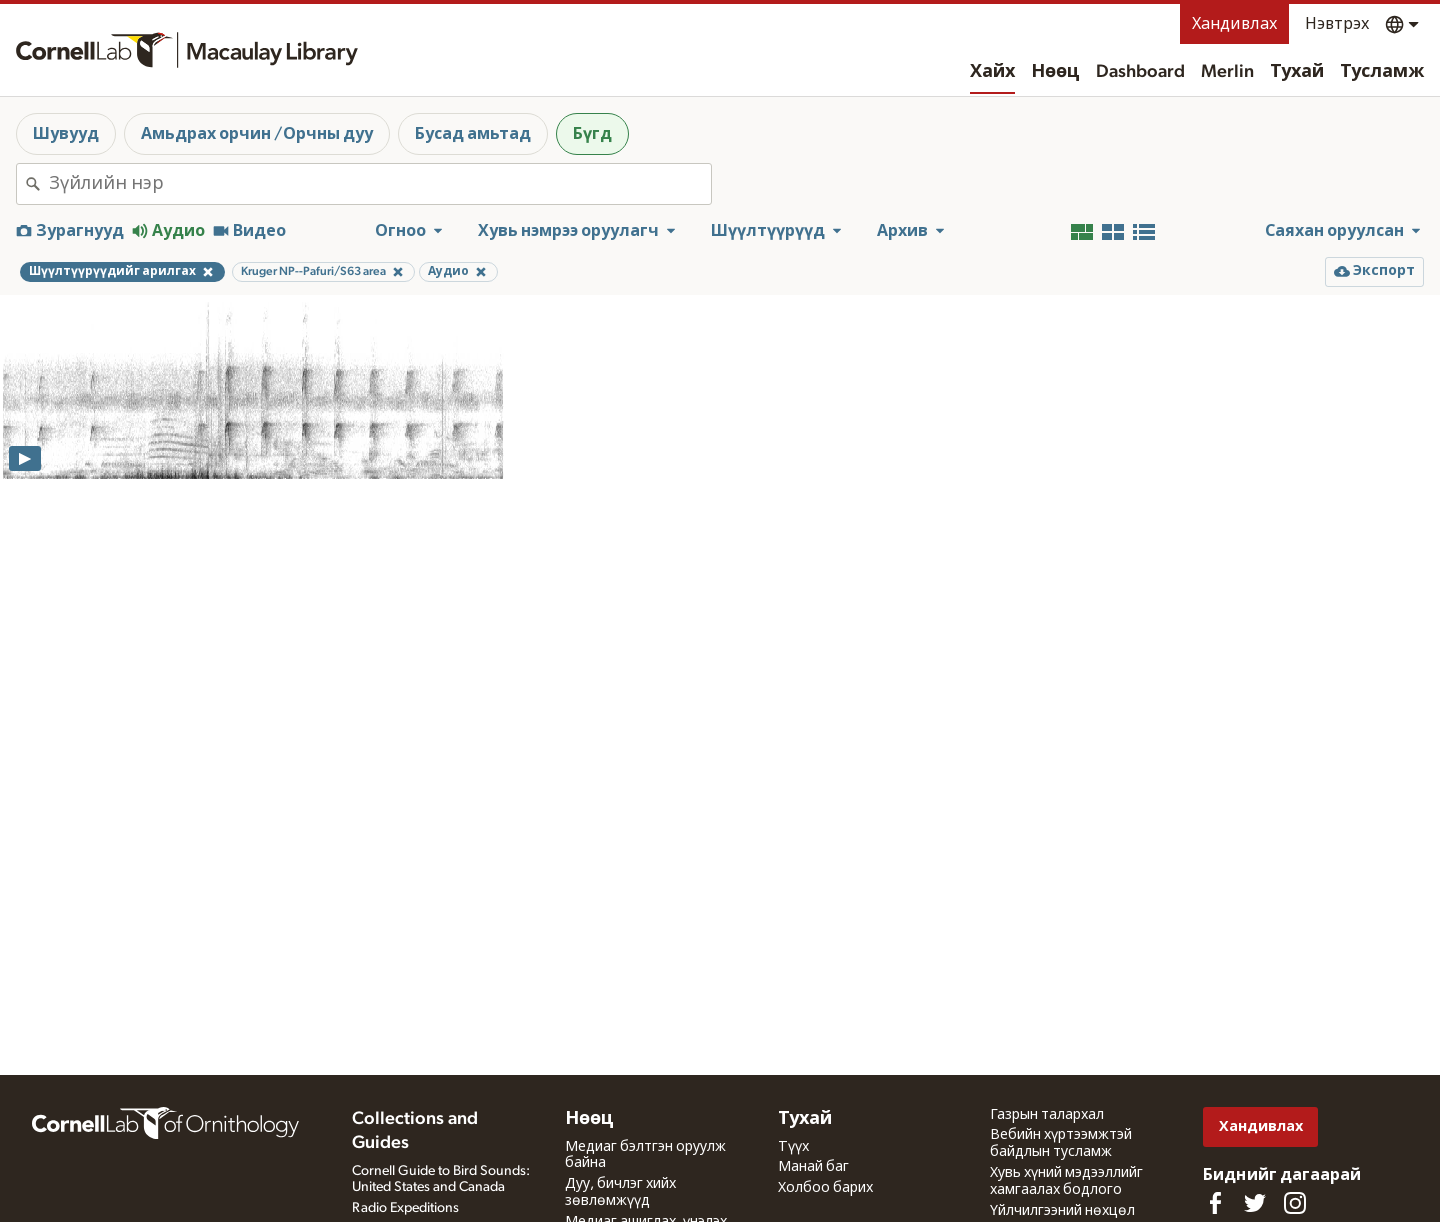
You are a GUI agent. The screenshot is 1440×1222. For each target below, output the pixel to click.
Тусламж (1382, 72)
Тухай (1297, 72)
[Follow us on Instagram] (1295, 1203)
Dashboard (1140, 72)
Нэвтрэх (1337, 24)
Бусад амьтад (473, 134)
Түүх (793, 1147)
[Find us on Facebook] (1215, 1203)
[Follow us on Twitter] (1255, 1203)
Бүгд (592, 134)
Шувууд (66, 134)
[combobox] (380, 184)
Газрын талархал (1047, 1115)
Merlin (1227, 72)
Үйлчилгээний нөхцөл (1062, 1211)
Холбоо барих (825, 1188)
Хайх (992, 72)
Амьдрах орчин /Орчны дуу (257, 134)
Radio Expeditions (405, 1208)
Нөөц (1055, 72)
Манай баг (813, 1167)
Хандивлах (1234, 24)
